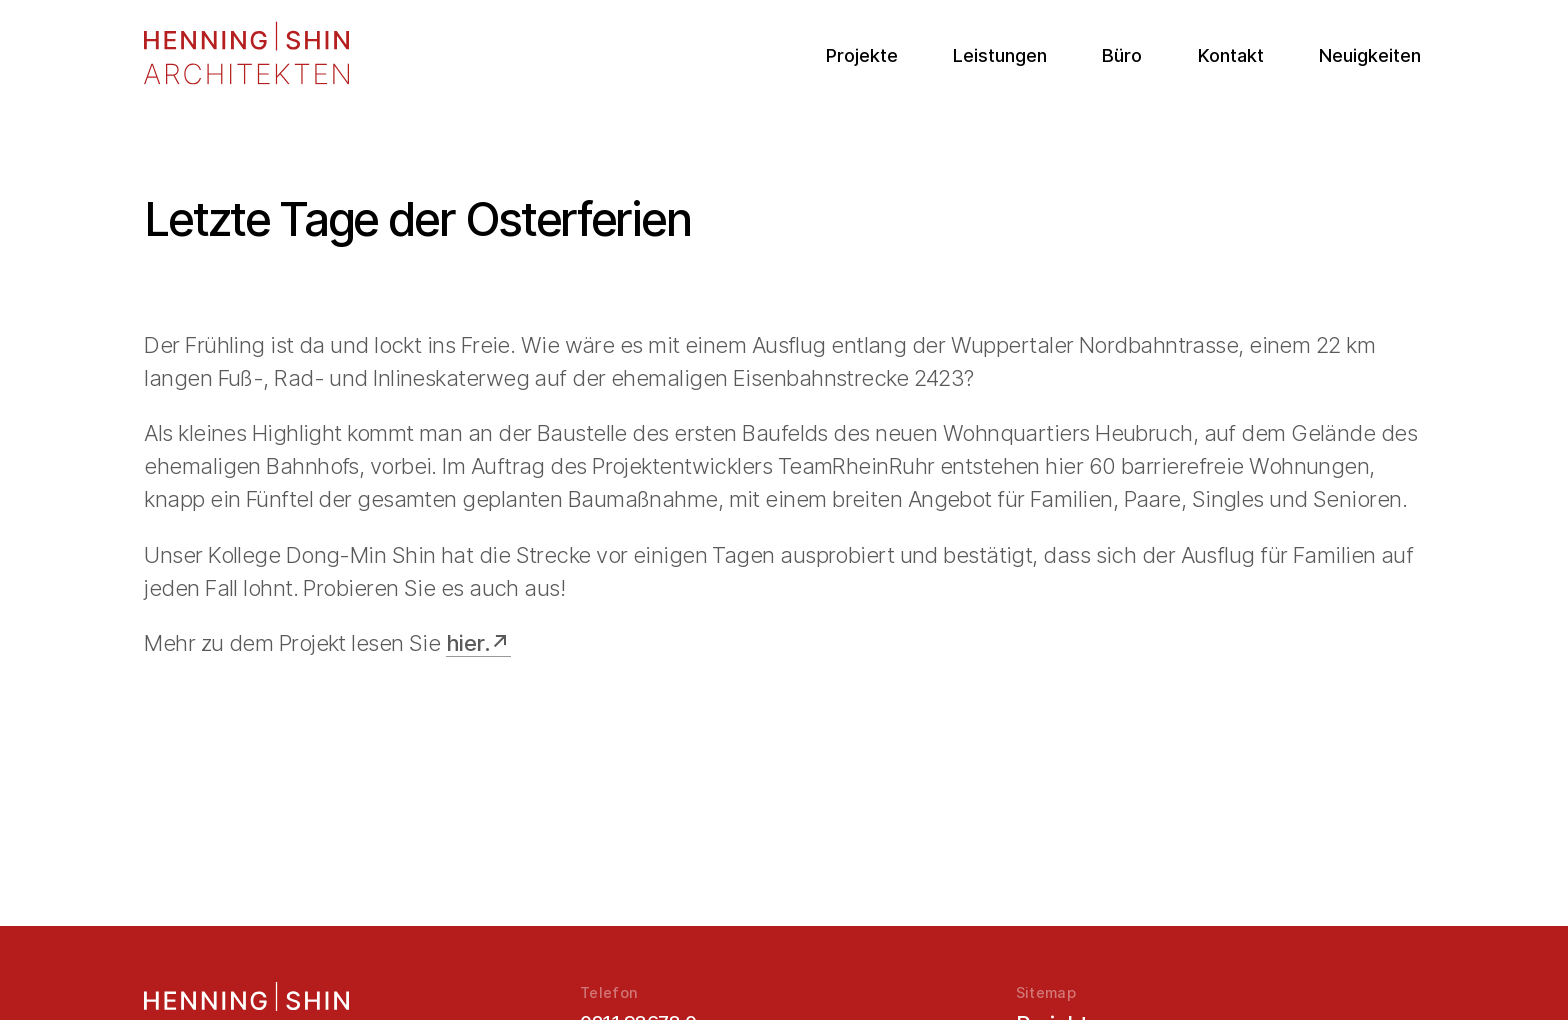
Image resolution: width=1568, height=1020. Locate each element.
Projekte (862, 55)
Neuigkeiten (1370, 55)
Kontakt (1231, 55)
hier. (468, 643)
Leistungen (1000, 55)
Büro (1122, 55)
